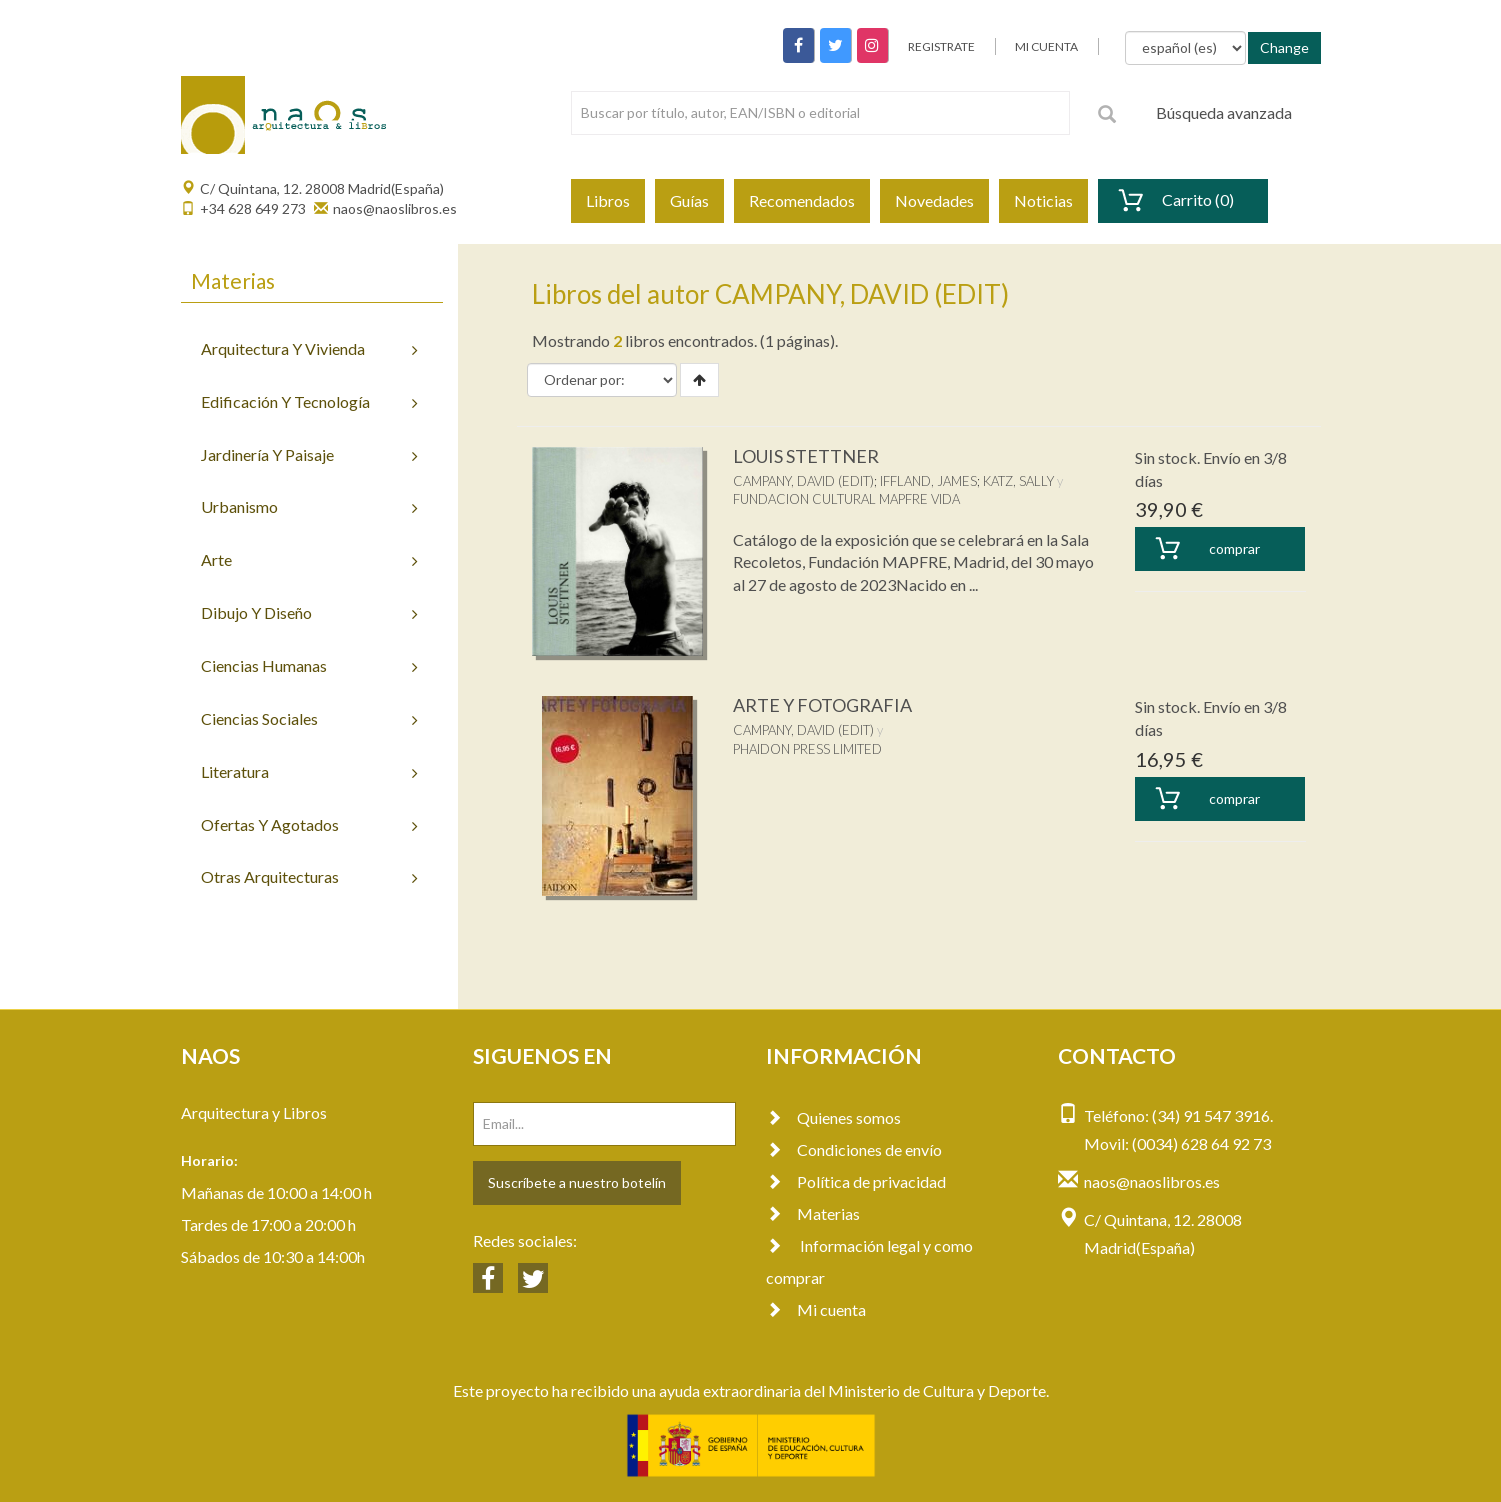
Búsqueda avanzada (1224, 112)
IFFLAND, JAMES (928, 481)
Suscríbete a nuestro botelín (577, 1182)
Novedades (934, 200)
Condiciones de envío (854, 1149)
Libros (608, 200)
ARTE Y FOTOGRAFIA (822, 705)
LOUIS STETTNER (806, 456)
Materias (813, 1213)
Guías (689, 200)
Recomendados (802, 200)
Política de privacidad (856, 1181)
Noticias (1043, 200)
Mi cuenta (816, 1309)
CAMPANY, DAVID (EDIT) (803, 481)
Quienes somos (833, 1117)
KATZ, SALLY (1018, 481)
